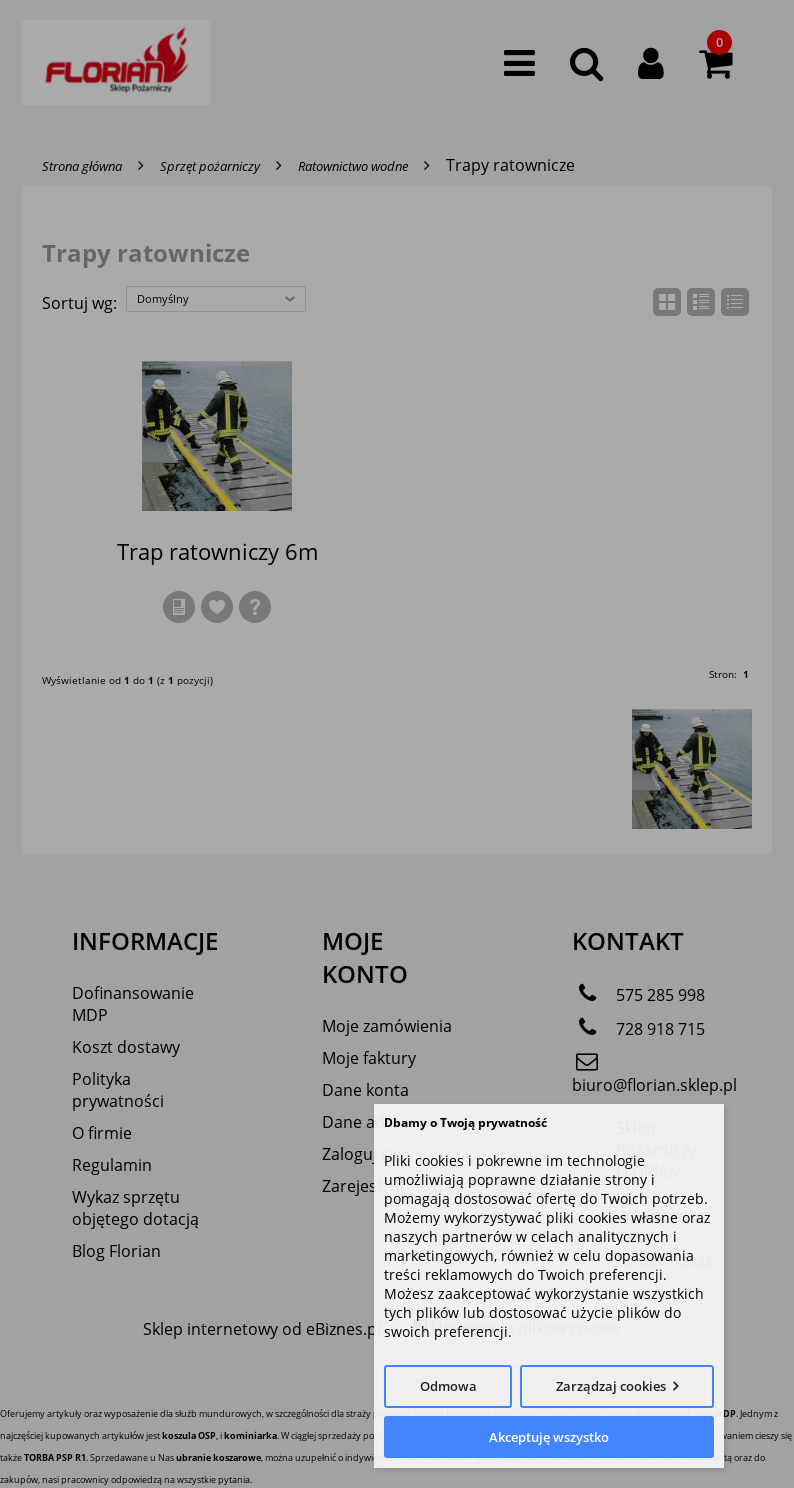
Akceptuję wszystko (549, 1437)
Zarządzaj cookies (611, 1386)
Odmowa (448, 1386)
